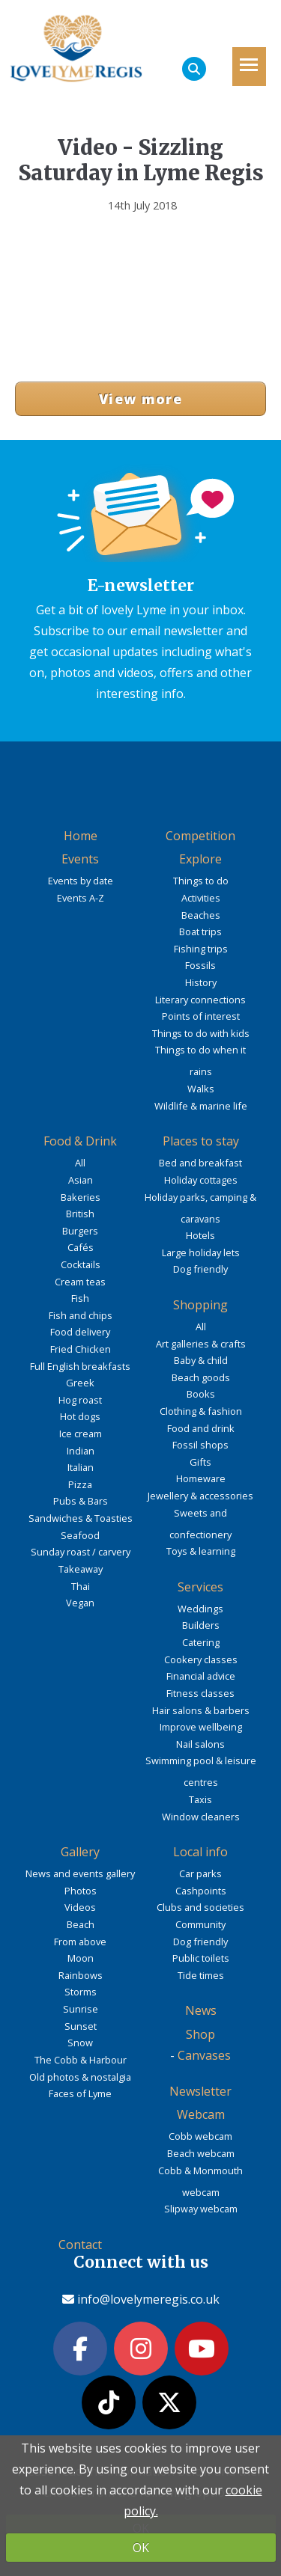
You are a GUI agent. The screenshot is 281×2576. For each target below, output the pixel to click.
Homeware (201, 1478)
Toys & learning (200, 1551)
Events (80, 859)
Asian (80, 1180)
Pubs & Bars (80, 1501)
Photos (80, 1890)
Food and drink (201, 1428)
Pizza (80, 1484)
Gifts (200, 1462)
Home (80, 835)
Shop (200, 2034)
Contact (80, 2244)
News (201, 2010)
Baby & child (201, 1360)
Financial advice (200, 1676)
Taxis (200, 1799)
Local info (200, 1852)
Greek (80, 1382)
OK (141, 2547)
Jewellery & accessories (200, 1495)
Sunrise (80, 2009)
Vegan (80, 1602)
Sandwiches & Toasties (80, 1518)
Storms (80, 1991)
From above (80, 1941)
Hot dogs (80, 1416)
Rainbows (80, 1975)
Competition (200, 835)
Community (200, 1924)
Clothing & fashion (201, 1411)
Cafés (80, 1247)
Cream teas (80, 1281)
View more (140, 399)
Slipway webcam (201, 2208)
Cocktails (80, 1264)
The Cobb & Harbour (80, 2059)
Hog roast (80, 1400)
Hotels (200, 1235)
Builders (201, 1625)
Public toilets (200, 1958)
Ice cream (80, 1433)
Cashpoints (200, 1890)
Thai (80, 1586)
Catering (201, 1642)
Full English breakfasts (80, 1366)
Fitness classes (200, 1693)
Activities (200, 898)
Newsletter (200, 2091)
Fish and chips (80, 1315)
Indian (80, 1450)
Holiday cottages (201, 1180)
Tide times (201, 1975)
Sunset (80, 2026)
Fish (80, 1298)
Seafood (80, 1535)
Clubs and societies (200, 1907)
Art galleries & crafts (201, 1343)
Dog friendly (200, 1269)
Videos (80, 1907)
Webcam (201, 2114)
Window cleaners (201, 1816)
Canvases (204, 2055)
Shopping (200, 1305)
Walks (200, 1088)
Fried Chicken (80, 1349)
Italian (80, 1467)
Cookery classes (201, 1659)
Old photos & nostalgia (80, 2077)
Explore (200, 859)
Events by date (80, 880)
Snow (80, 2042)
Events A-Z (80, 898)
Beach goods (201, 1377)
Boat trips (200, 931)
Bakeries (80, 1197)
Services (200, 1587)
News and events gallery (80, 1873)
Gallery (80, 1852)
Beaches (200, 915)
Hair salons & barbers (201, 1710)
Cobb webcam (200, 2136)
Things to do (201, 880)
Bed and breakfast (200, 1162)
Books (201, 1394)
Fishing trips (201, 948)
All (80, 1162)
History (201, 982)
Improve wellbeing (201, 1727)
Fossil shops (200, 1444)
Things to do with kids (201, 1033)
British (80, 1213)
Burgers (80, 1230)
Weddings (200, 1608)
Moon (80, 1958)
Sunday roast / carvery (80, 1551)
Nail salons (200, 1744)
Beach (80, 1924)
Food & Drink (80, 1141)
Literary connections (200, 999)
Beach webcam (201, 2153)
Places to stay (201, 1141)
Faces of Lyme (80, 2093)
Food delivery (80, 1332)
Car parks (200, 1873)
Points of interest (201, 1016)
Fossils (200, 965)
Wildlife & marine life (200, 1106)
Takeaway (80, 1569)
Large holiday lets (201, 1252)
